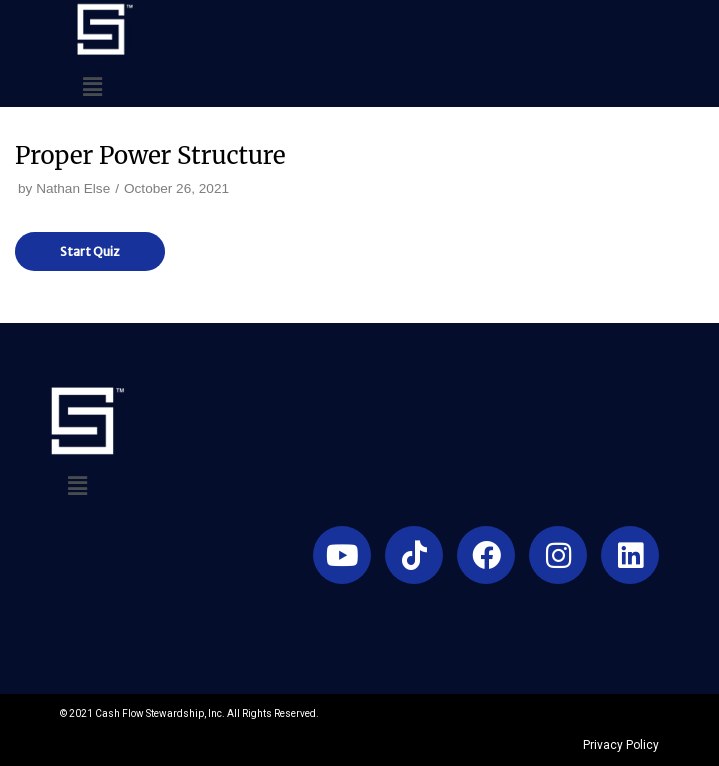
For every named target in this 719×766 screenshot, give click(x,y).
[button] (92, 88)
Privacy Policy (621, 745)
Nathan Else (73, 188)
